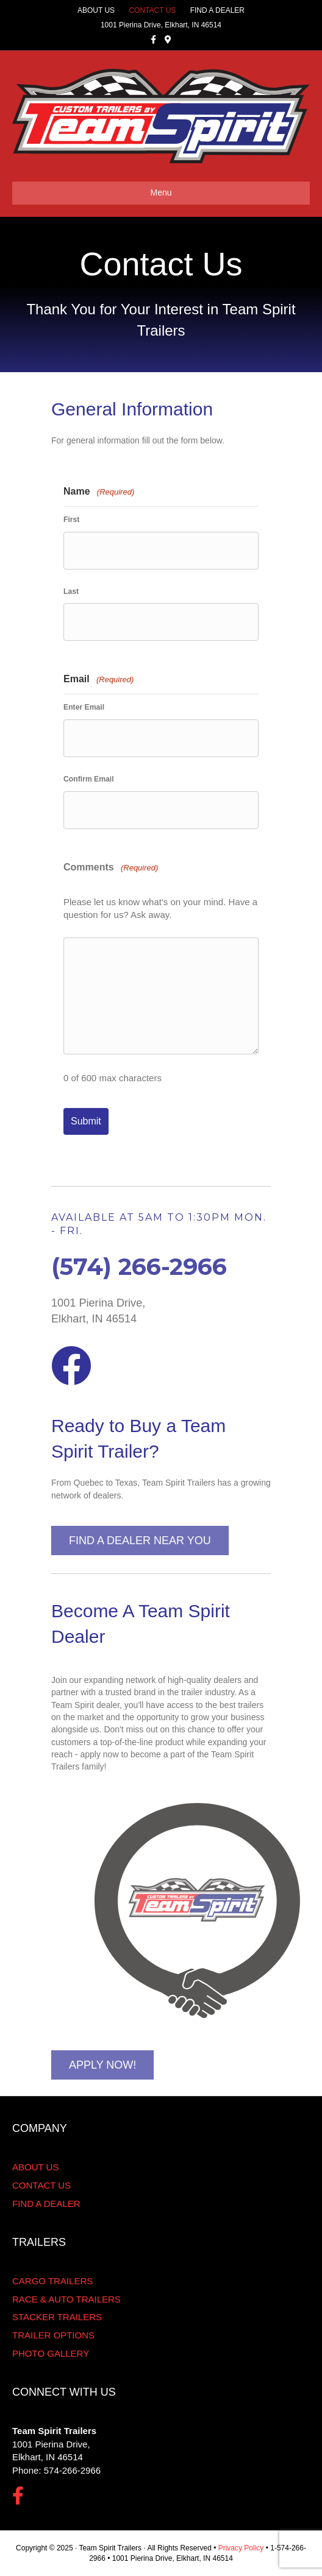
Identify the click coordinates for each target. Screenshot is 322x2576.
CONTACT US (152, 10)
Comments (110, 868)
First (71, 519)
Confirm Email (88, 779)
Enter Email (83, 707)
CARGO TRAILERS (52, 2281)
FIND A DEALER (217, 10)
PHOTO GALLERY (50, 2353)
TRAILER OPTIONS (53, 2335)
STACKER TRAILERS (57, 2317)
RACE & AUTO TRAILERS (66, 2299)
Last (71, 591)
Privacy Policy (241, 2548)
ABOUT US (96, 10)
